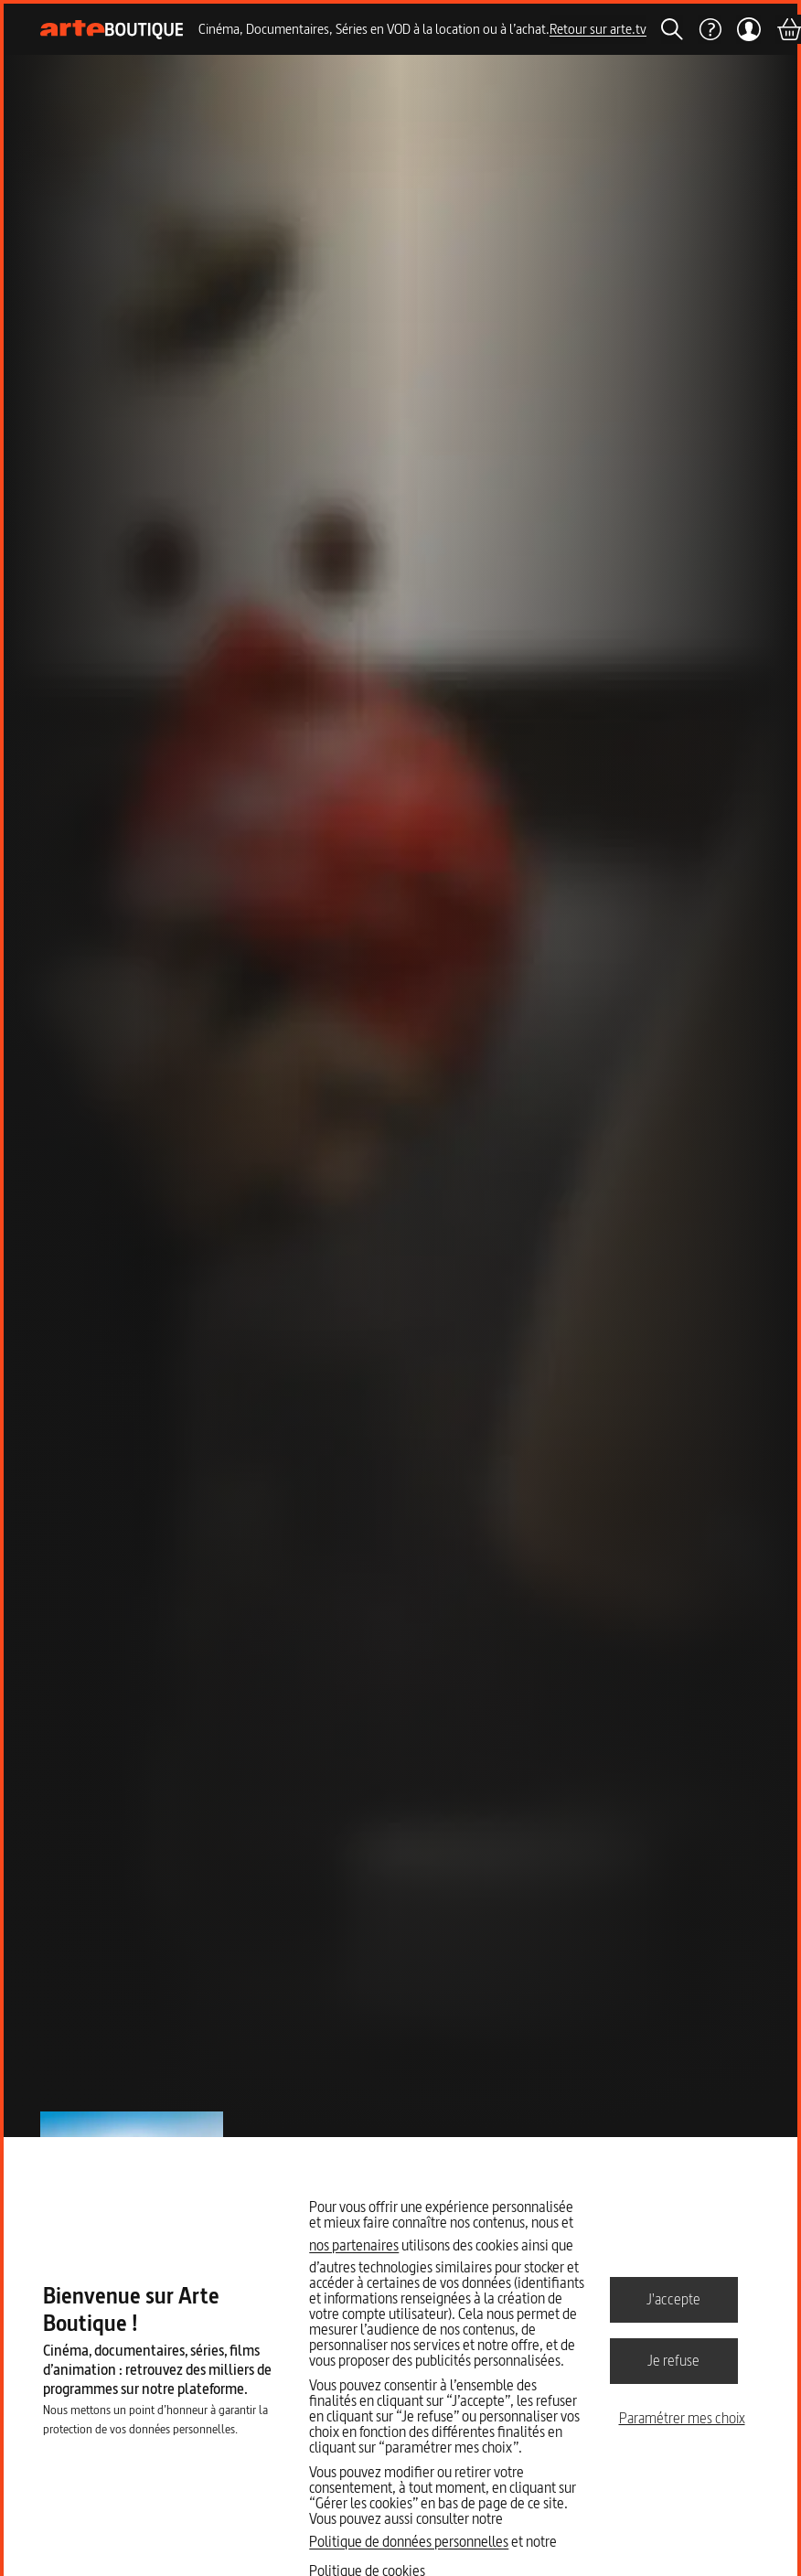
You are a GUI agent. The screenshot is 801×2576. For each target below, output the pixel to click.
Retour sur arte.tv (598, 28)
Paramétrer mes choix (682, 2418)
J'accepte (673, 2299)
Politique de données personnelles (408, 2541)
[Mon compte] (748, 29)
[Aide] (709, 29)
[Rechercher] (672, 29)
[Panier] (788, 29)
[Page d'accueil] (112, 30)
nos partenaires (354, 2245)
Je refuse (673, 2360)
